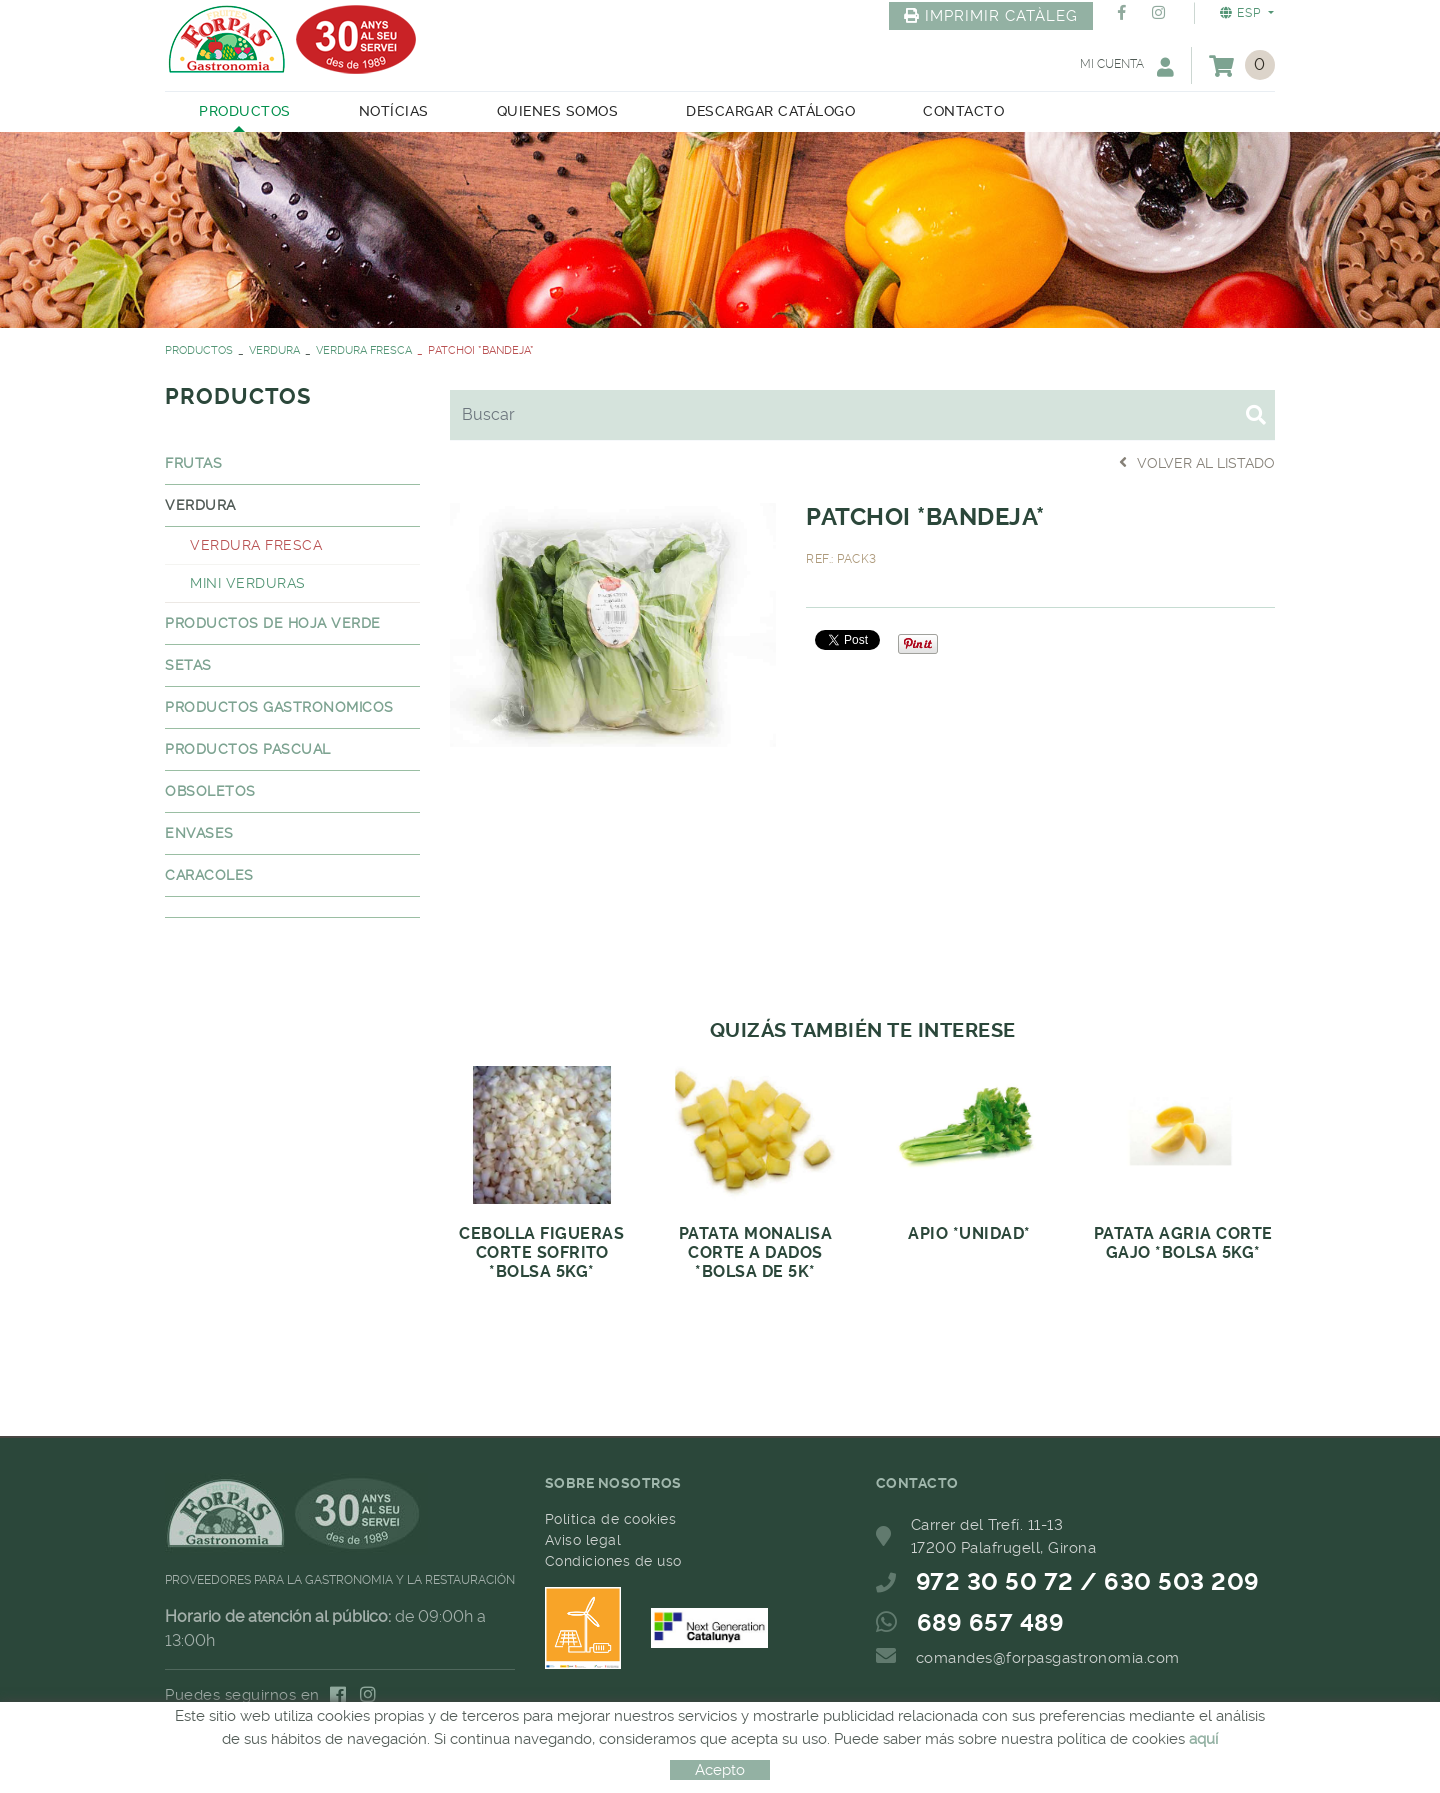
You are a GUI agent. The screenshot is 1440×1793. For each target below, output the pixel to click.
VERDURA (274, 350)
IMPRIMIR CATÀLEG (991, 16)
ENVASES (199, 833)
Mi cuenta (1127, 66)
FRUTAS (193, 463)
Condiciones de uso (613, 1561)
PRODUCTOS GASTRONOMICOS (279, 707)
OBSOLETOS (210, 791)
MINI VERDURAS (248, 583)
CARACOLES (209, 875)
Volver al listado (1197, 462)
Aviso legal (583, 1540)
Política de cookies (611, 1519)
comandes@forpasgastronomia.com (1048, 1658)
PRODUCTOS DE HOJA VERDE (273, 623)
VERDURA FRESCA (364, 350)
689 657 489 (991, 1623)
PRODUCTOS (199, 350)
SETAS (188, 665)
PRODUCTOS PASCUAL (248, 749)
